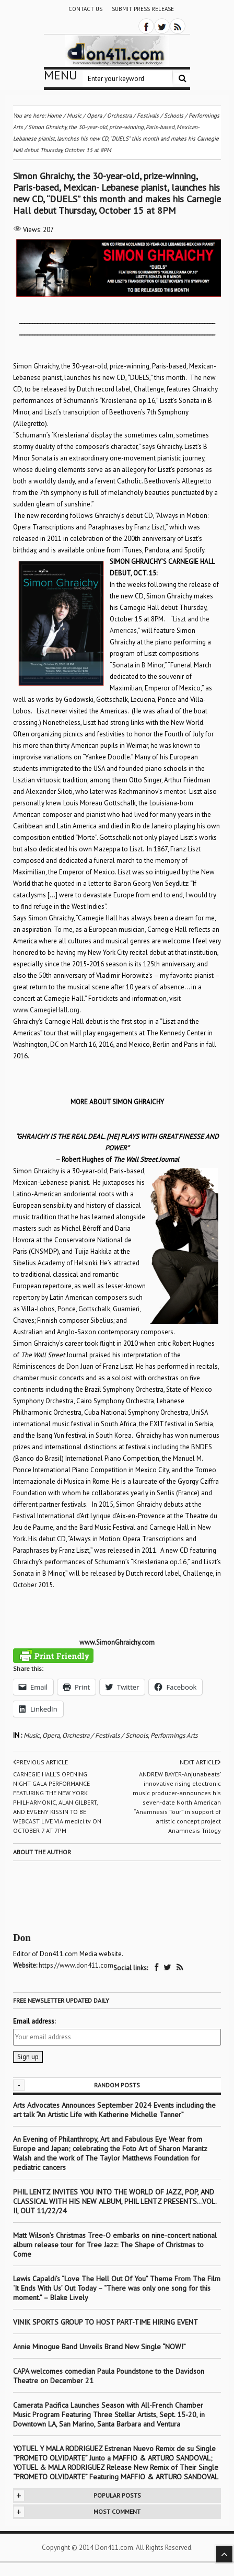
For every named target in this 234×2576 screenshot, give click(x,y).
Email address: (34, 2021)
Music (32, 1735)
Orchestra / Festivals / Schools (105, 1735)
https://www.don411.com (76, 1965)
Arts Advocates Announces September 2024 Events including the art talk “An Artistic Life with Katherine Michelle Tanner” (114, 2109)
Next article (200, 1762)
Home (54, 115)
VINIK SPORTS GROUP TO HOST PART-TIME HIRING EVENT (105, 2322)
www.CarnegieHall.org (46, 1010)
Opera (51, 1735)
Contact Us (85, 9)
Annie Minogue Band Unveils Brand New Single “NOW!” (99, 2346)
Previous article (40, 1762)
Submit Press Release (143, 9)
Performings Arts (173, 1735)
